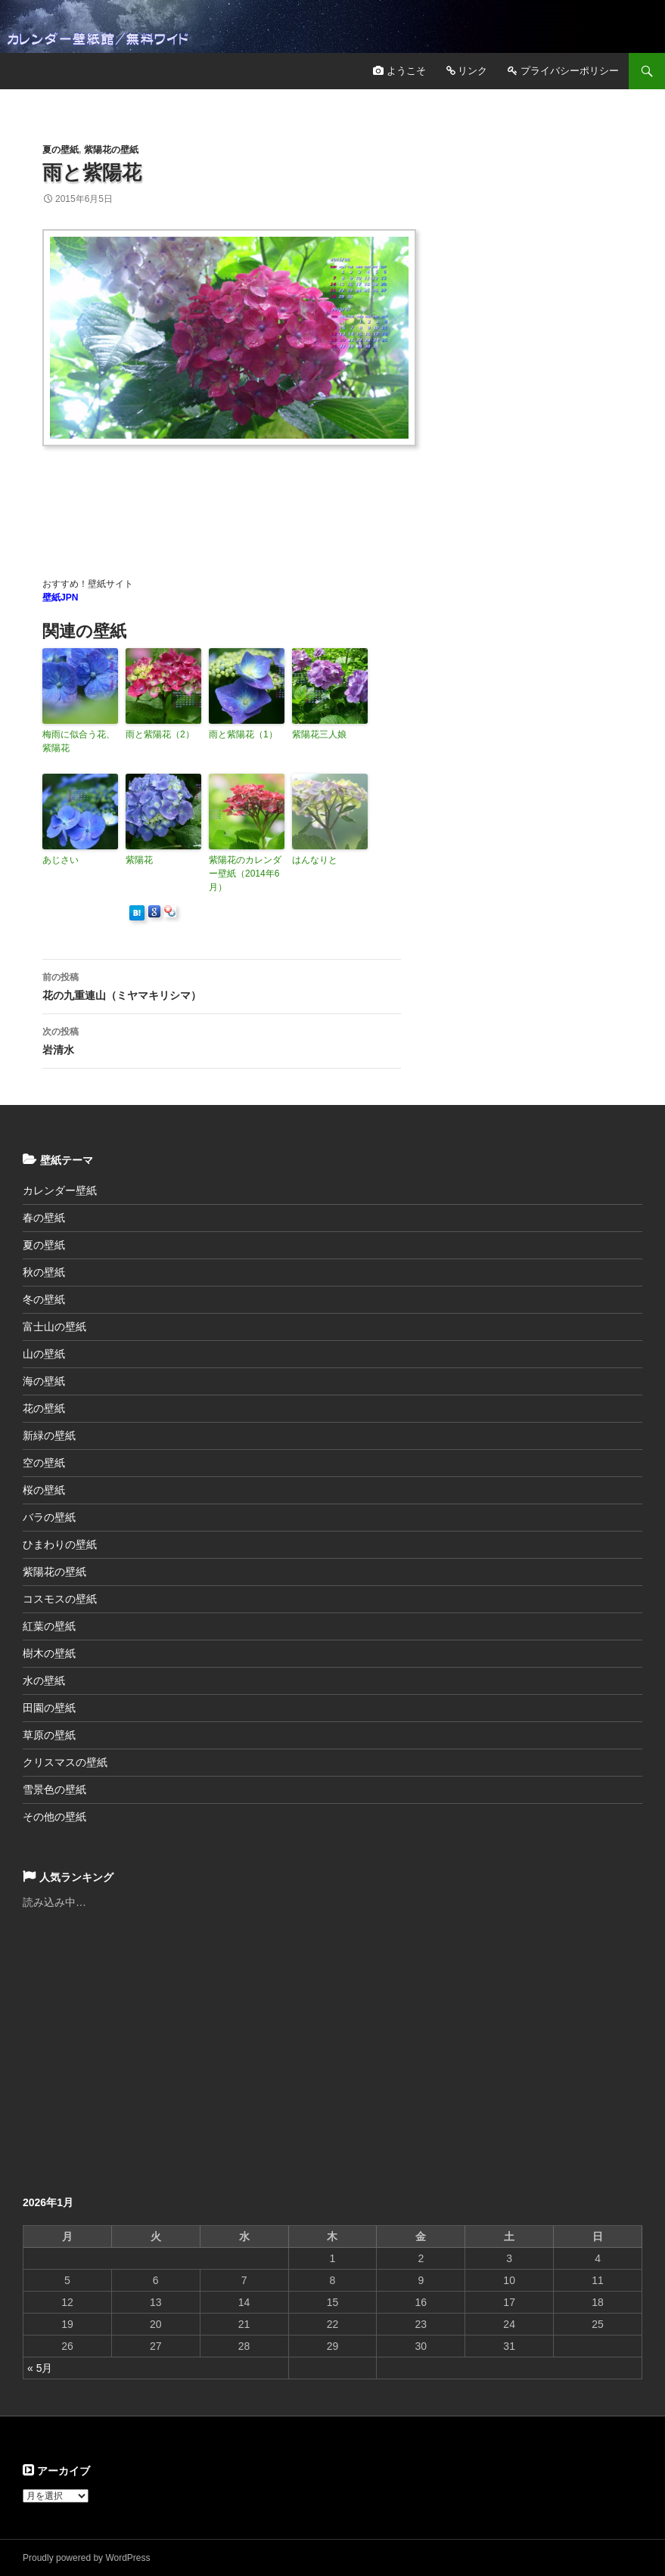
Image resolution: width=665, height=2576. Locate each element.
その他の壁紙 (54, 1817)
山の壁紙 (44, 1354)
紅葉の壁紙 (49, 1626)
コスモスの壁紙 (60, 1599)
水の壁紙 (44, 1680)
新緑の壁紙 (49, 1435)
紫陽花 (139, 860)
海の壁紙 (44, 1381)
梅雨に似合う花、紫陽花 (78, 741)
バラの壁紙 (49, 1517)
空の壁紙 (44, 1463)
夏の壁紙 (60, 149)
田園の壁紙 (49, 1708)
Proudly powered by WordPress (87, 2558)
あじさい (60, 860)
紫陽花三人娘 (319, 734)
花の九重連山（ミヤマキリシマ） (221, 984)
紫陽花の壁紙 (111, 149)
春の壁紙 (44, 1218)
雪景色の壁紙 (54, 1789)
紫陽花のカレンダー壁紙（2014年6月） (245, 873)
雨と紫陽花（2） (160, 734)
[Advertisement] (317, 494)
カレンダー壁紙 (60, 1190)
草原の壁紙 (49, 1735)
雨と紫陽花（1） (243, 734)
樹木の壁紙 (49, 1653)
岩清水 (221, 1039)
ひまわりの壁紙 (60, 1544)
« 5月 (39, 2368)
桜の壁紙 (44, 1490)
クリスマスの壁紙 (65, 1762)
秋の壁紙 (44, 1272)
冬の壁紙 (44, 1299)
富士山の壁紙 (54, 1327)
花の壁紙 (44, 1408)
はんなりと (314, 860)
